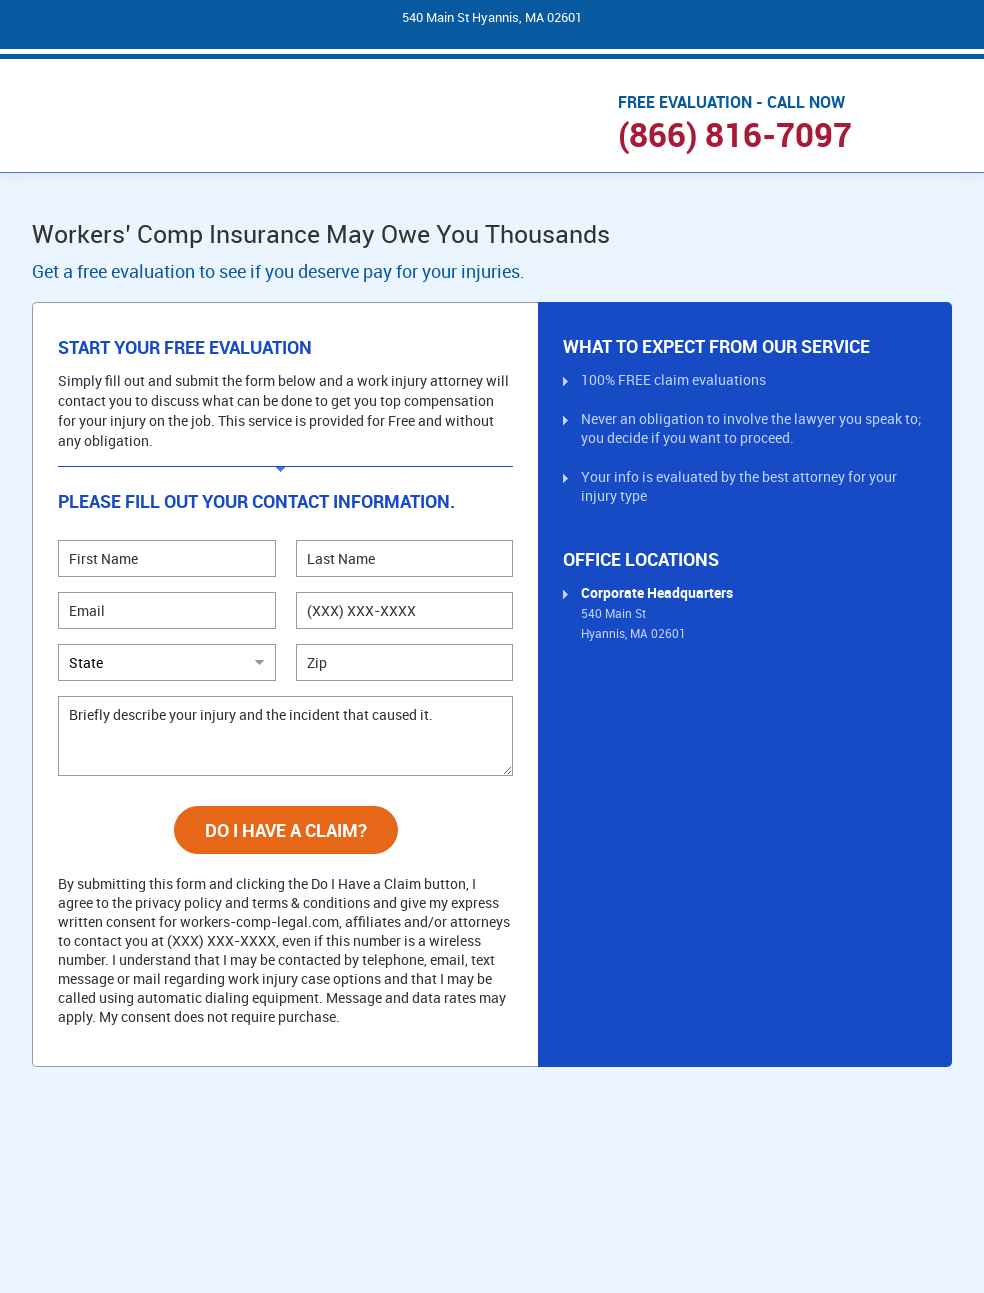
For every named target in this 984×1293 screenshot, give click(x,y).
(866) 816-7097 (735, 134)
